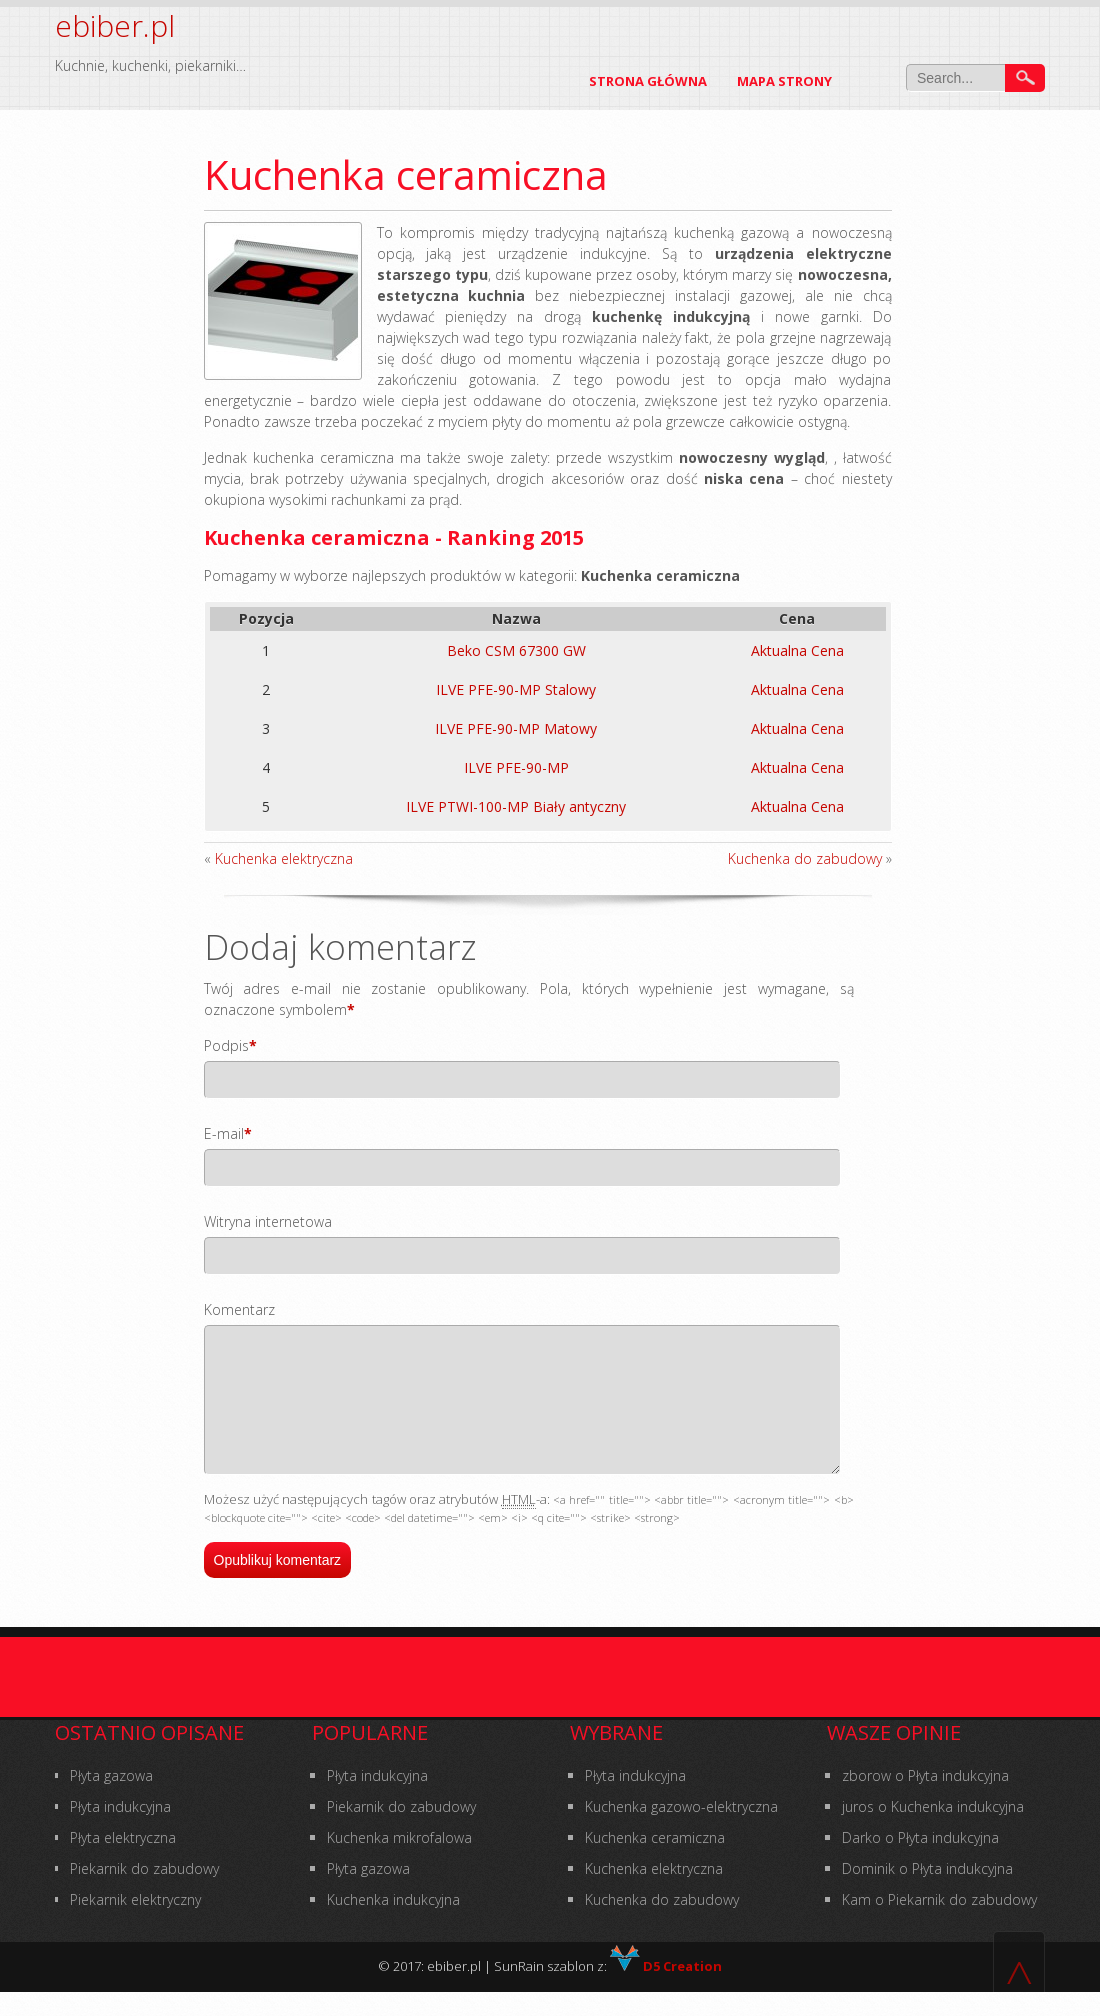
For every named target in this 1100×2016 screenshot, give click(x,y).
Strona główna (648, 81)
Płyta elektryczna (123, 1861)
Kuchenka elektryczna (284, 858)
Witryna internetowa (268, 1221)
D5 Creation (666, 1990)
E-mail (224, 1133)
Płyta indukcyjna (120, 1830)
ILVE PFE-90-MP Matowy (516, 728)
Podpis (226, 1045)
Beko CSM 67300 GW (516, 650)
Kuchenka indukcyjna (393, 1923)
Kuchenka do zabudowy (805, 858)
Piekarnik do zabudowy (144, 1892)
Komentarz (239, 1309)
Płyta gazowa (111, 1799)
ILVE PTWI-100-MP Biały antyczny (516, 806)
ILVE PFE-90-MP (516, 767)
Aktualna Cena (797, 650)
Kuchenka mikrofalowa (399, 1861)
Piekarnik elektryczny (135, 1923)
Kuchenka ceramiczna (655, 1861)
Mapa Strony (784, 81)
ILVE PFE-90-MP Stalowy (516, 689)
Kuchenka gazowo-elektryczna (681, 1830)
